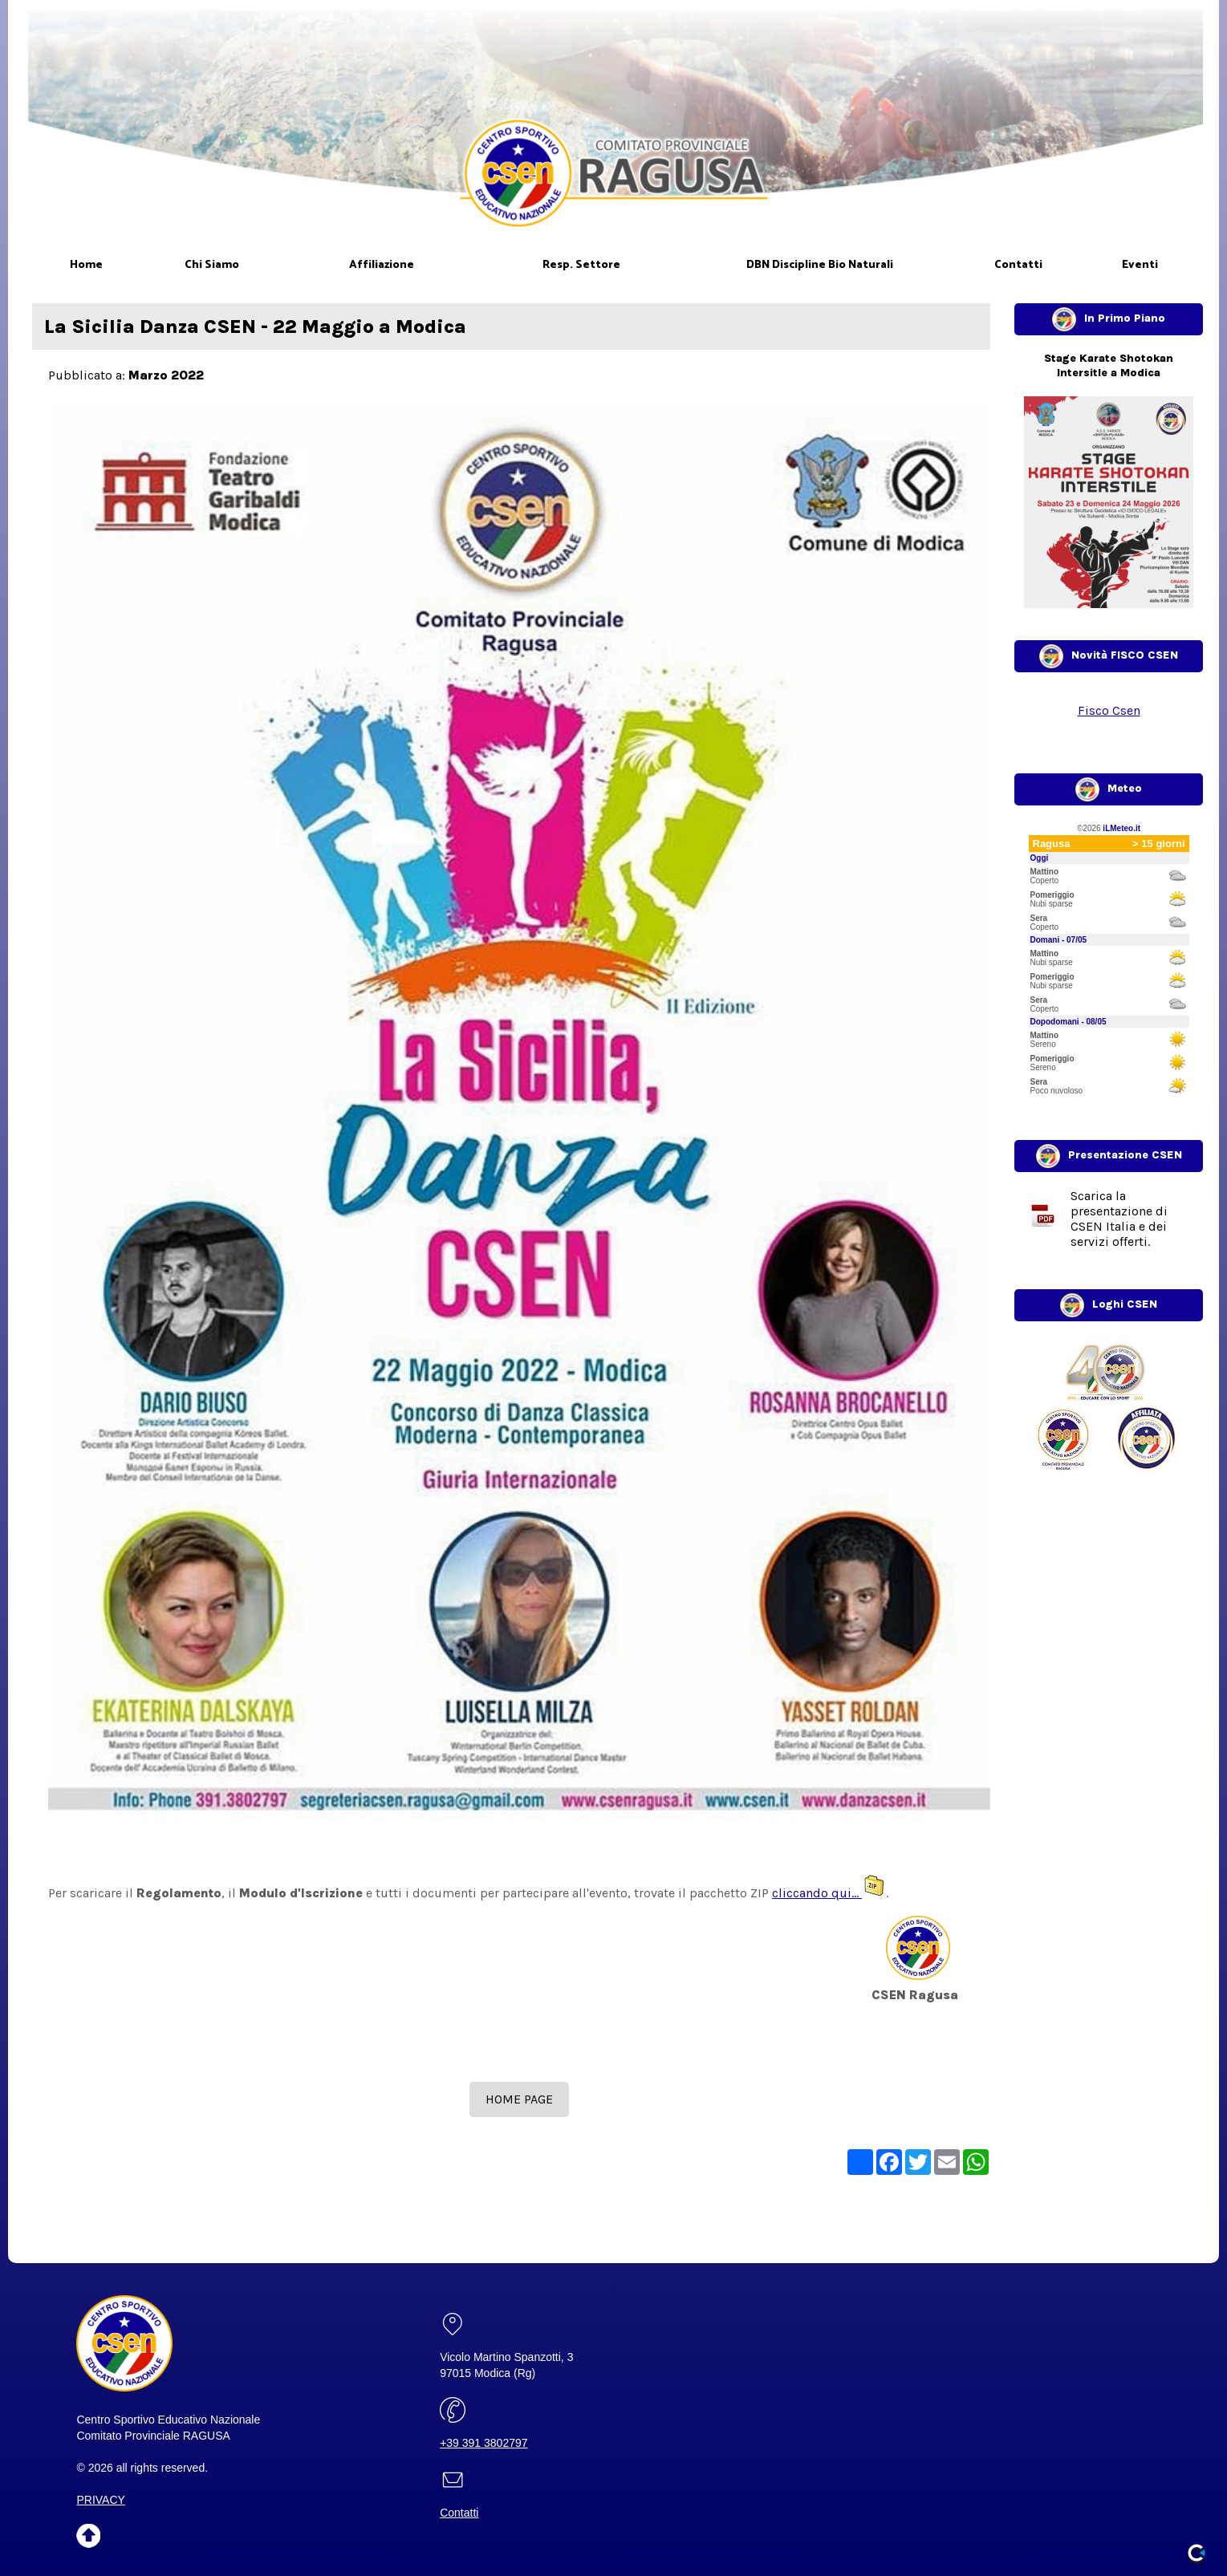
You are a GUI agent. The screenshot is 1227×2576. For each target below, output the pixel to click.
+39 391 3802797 (483, 2442)
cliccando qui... (829, 1893)
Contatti (459, 2512)
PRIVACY (100, 2499)
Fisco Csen (1109, 710)
